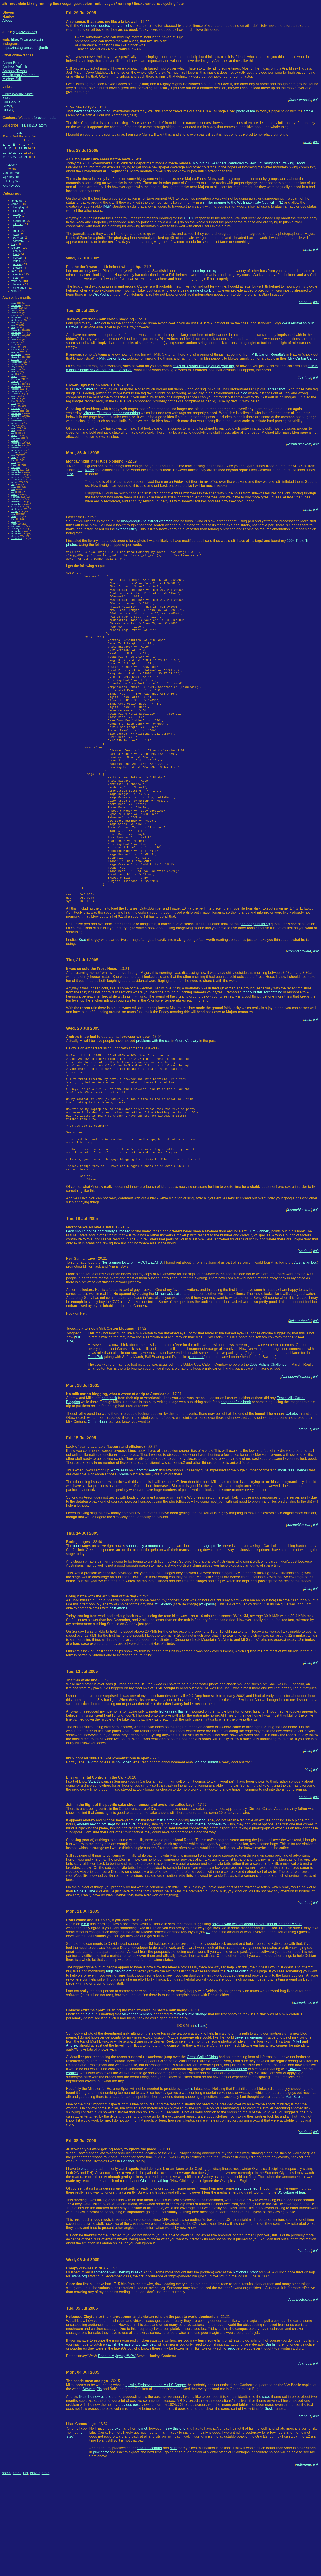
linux (16, 230)
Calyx (138, 1564)
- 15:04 (114, 1105)
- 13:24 (97, 1037)
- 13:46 (99, 385)
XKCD (7, 98)
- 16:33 (109, 2014)
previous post (129, 2498)
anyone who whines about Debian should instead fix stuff (257, 2018)
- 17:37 (136, 1898)
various (16, 281)
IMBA (107, 206)
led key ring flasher (174, 1805)
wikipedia (207, 1698)
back (113, 1491)
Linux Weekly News (17, 94)
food (16, 254)
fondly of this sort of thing (262, 1060)
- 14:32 (106, 1422)
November (16, 317)
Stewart (88, 2483)
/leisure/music (300, 100)
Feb (11, 172)
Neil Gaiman (111, 1356)
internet (18, 224)
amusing (16, 200)
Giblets (145, 2274)
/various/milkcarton (296, 1470)
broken (116, 2522)
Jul (5, 181)
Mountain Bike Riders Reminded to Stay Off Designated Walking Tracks (249, 163)
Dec (17, 185)
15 (25, 148)
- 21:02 (98, 1321)
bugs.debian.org (119, 2065)
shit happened (246, 2282)
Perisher (127, 2255)
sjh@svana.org (25, 32)
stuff (173, 2542)
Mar (17, 172)
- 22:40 (84, 1635)
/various (305, 302)
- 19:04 (104, 159)
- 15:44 (108, 21)
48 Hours (128, 1918)
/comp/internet (300, 2393)
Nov (11, 185)
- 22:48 (114, 1852)
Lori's (189, 2182)
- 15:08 (118, 2243)
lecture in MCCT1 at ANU (142, 1356)
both (105, 1491)
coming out (202, 271)
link (316, 100)
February (15, 349)
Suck (269, 2502)
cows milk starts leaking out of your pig (203, 366)
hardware (19, 220)
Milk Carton (165, 1914)
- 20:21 (86, 1352)
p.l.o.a (106, 2490)
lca (13, 244)
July (19, 132)
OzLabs (292, 1507)
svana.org (79, 2370)
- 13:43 (86, 107)
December (16, 305)
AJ (208, 2026)
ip (14, 227)
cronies (72, 2167)
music (16, 261)
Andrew (72, 2139)
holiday (17, 257)
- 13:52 (87, 2517)
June (13, 303)
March (14, 347)
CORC (7, 110)
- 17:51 (124, 1487)
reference (196, 1450)
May (11, 177)
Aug (11, 181)
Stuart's (94, 1875)
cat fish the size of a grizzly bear (131, 2438)
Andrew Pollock (14, 67)
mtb (13, 271)
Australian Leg (305, 1356)
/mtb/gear (303, 2558)
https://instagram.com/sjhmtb (25, 48)
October (15, 337)
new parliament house (229, 2163)
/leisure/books (300, 1415)
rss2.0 (32, 125)
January (15, 352)
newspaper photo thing (92, 111)
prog (16, 234)
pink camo (101, 2546)
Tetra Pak (95, 1450)
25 (4, 157)
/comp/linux (302, 2096)
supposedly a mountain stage (149, 1639)
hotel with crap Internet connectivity (198, 1918)
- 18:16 (101, 1871)
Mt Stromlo (163, 1698)
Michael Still (11, 79)
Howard (294, 2163)
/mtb (307, 142)
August (14, 308)
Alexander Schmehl (137, 2108)
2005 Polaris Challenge (268, 1458)
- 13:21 (133, 2104)
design (17, 214)
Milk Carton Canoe (303, 358)
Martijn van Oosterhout (20, 75)
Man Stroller (294, 2190)
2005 (11, 164)
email (16, 217)
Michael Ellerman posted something (111, 413)
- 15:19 (106, 319)
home (6, 2567)
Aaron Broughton (15, 63)
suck (231, 2442)
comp (14, 204)
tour (76, 1639)
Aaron (153, 1564)
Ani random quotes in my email (104, 25)
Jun (17, 177)
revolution (197, 1914)
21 (20, 152)
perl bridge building (255, 992)
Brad (82, 1008)
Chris (92, 1515)
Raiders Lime (84, 1985)
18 (4, 152)
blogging (18, 207)
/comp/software (299, 1019)
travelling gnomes (249, 2131)
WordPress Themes (292, 1564)
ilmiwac (17, 284)
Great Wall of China (202, 2151)
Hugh (102, 1515)
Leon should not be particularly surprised (98, 1325)
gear (16, 277)
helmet (141, 2522)
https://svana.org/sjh (27, 39)
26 (10, 157)
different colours (149, 2542)
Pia (99, 2483)
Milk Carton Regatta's (268, 354)
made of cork (200, 290)
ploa (243, 393)
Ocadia (123, 1568)
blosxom (18, 210)
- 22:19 (101, 461)
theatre (17, 267)
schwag (18, 237)
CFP (89, 1856)
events (17, 274)
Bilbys (7, 106)
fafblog (162, 2274)
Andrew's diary (186, 1109)
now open (123, 1856)
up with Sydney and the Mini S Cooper (156, 2479)
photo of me (245, 111)
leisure (15, 247)
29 (25, 157)
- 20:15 (93, 2474)
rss (22, 125)
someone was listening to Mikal (118, 2366)
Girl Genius (11, 102)
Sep (17, 181)
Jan (5, 172)
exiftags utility (126, 529)
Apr (5, 177)
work (14, 291)
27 (14, 157)
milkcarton (19, 287)
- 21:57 (81, 517)
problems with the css (153, 1109)
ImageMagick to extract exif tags (146, 521)
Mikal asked (83, 389)
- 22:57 (111, 1540)
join (137, 1914)
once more (89, 2262)
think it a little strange (190, 2108)
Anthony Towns (14, 71)
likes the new (89, 2490)
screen (17, 264)
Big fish (271, 2438)
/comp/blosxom (299, 444)
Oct (5, 185)
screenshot (276, 389)
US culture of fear (291, 2286)
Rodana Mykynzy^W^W (117, 2450)
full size (200, 2119)
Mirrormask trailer (169, 1387)
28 (20, 157)
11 (4, 148)
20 (14, 152)
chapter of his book (236, 1495)
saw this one (175, 2522)
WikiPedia (101, 294)
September (16, 320)
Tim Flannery (260, 1325)
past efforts (118, 1702)
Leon (96, 323)
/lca (308, 1863)
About (7, 20)
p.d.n (85, 2018)
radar (52, 118)
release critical (237, 2065)
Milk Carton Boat (112, 358)
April (13, 344)
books (17, 251)
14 (20, 148)
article (308, 111)
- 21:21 (109, 267)
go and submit (206, 1856)
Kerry (89, 470)
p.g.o (266, 2490)
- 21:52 (107, 1690)
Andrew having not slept (96, 1918)
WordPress (119, 1564)
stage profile (211, 1639)
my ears (218, 271)
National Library (245, 2366)
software (18, 241)
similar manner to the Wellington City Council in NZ (243, 202)
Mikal (297, 2135)
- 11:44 (92, 2362)
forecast (40, 118)
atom (43, 125)
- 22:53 (87, 1774)
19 (10, 152)
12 (10, 148)
